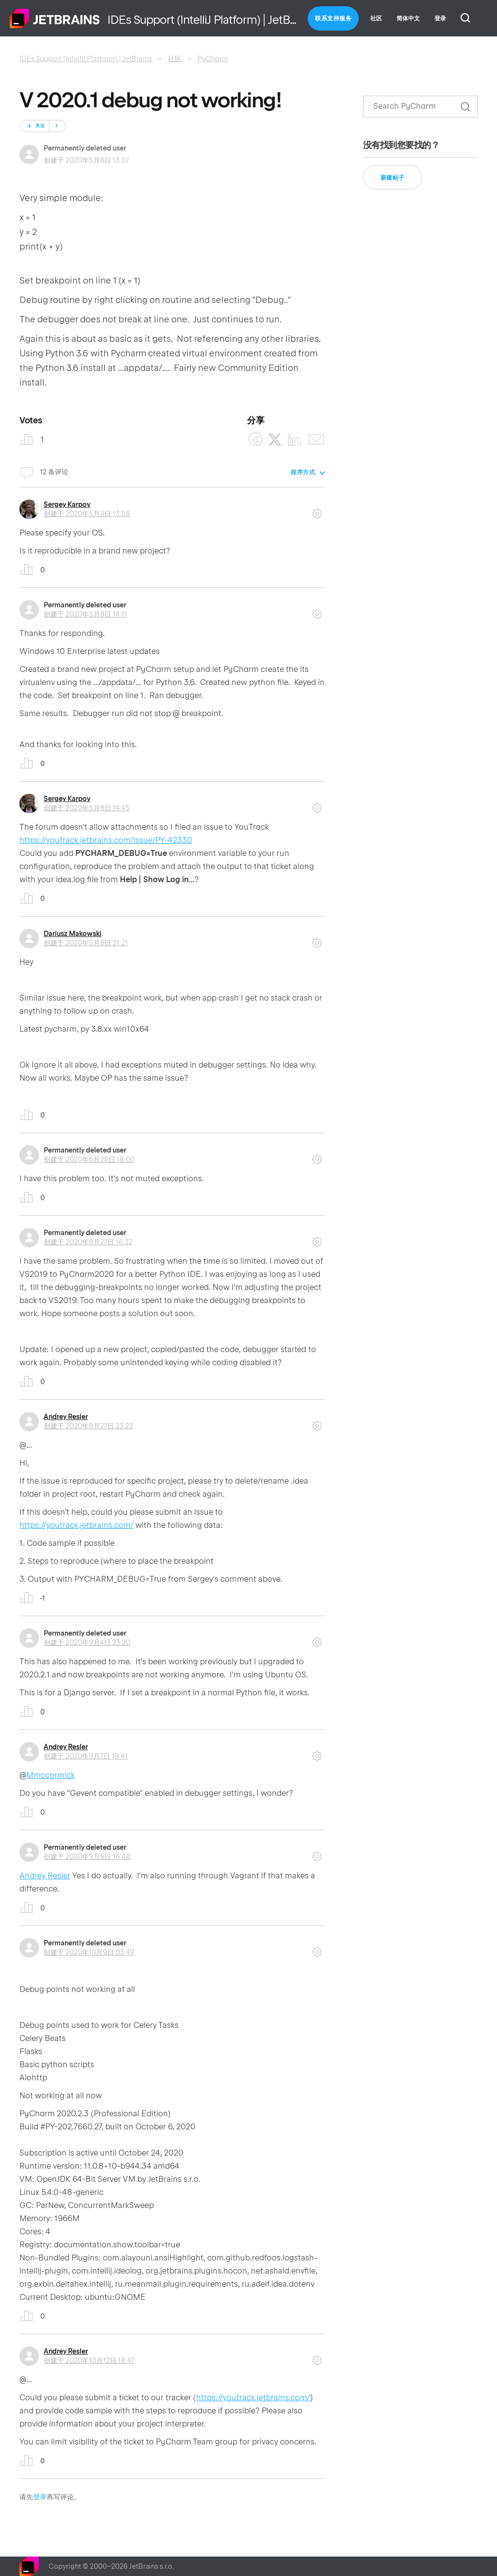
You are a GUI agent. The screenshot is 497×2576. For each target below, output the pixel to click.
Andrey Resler (66, 1417)
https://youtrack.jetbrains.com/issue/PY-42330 (105, 840)
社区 (376, 18)
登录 (40, 2497)
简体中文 (408, 18)
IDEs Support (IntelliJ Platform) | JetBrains (85, 59)
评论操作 (317, 510)
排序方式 (303, 472)
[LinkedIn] (294, 439)
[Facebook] (255, 439)
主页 (55, 18)
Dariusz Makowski (72, 933)
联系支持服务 (333, 18)
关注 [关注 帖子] (40, 125)
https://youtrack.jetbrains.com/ (76, 1525)
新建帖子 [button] (393, 177)
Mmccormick (50, 1775)
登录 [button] (440, 18)
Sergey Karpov (67, 504)
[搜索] (420, 106)
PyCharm (213, 59)
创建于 (87, 514)
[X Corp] (275, 440)
